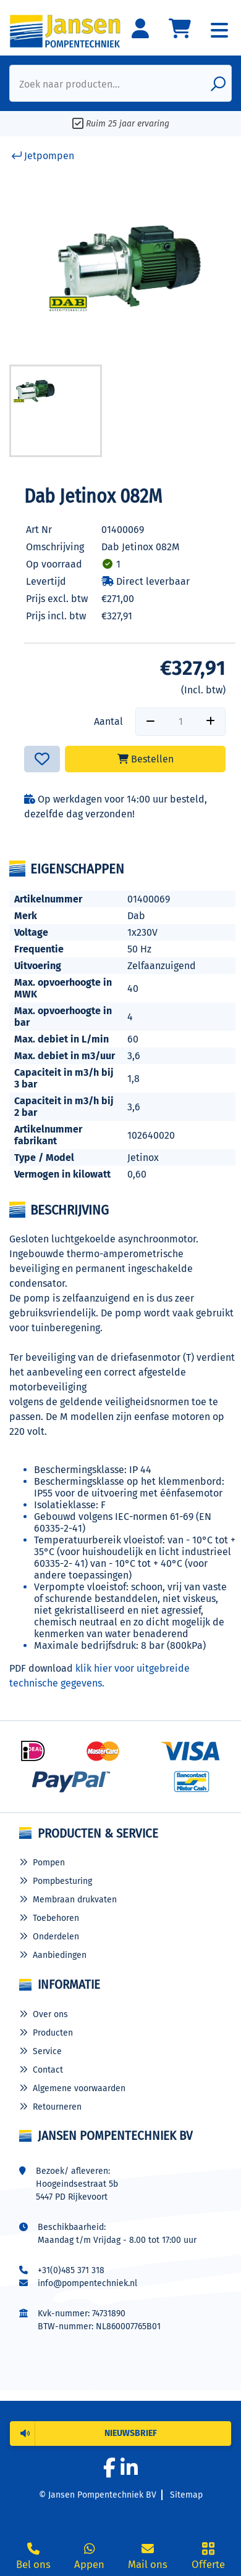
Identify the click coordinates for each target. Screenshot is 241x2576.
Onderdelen (56, 1936)
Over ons (50, 2014)
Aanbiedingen (60, 1955)
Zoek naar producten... (69, 84)
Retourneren (57, 2107)
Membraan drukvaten (75, 1899)
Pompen (49, 1862)
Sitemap (186, 2495)
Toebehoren (56, 1918)
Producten (53, 2033)
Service (47, 2051)
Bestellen (145, 759)
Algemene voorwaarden (79, 2088)
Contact (48, 2070)
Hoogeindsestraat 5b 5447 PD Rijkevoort (77, 2190)
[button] (120, 2433)
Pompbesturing (62, 1881)
